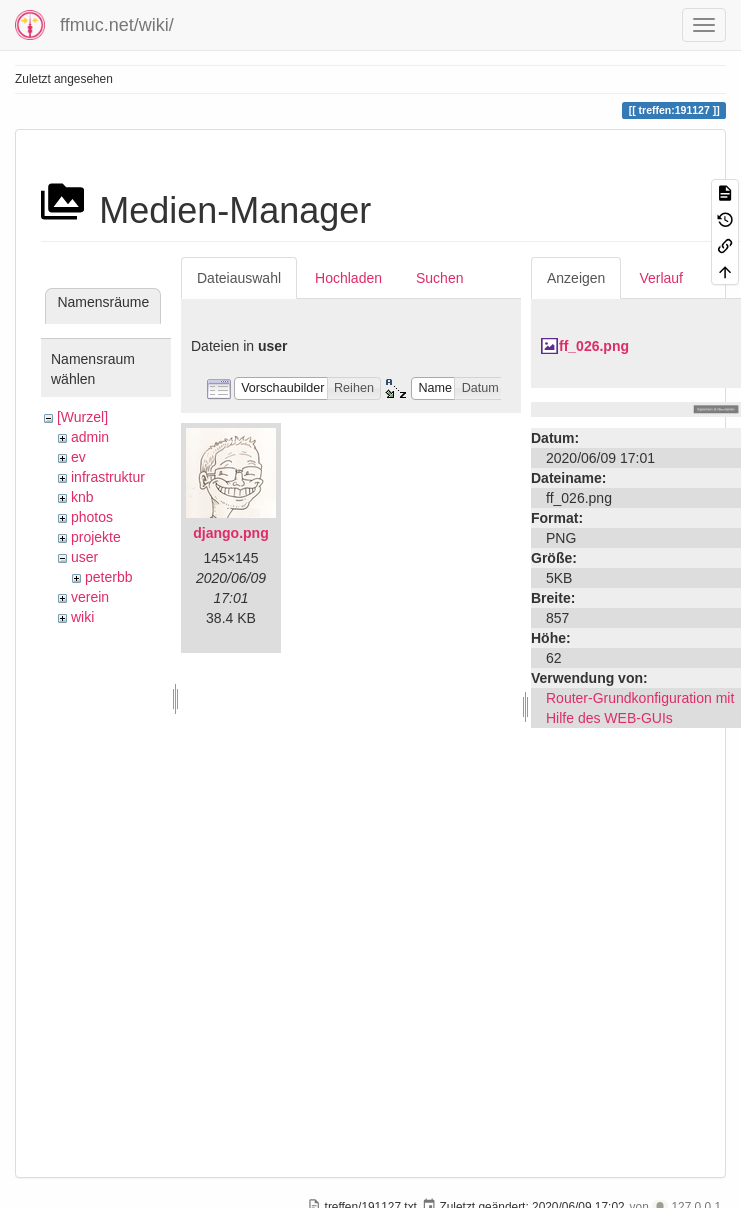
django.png (230, 533)
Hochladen (348, 278)
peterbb (108, 577)
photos (92, 517)
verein (90, 597)
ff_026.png (594, 346)
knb (82, 497)
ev (78, 457)
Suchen (439, 278)
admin (90, 437)
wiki (82, 617)
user (84, 557)
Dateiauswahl (239, 278)
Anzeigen (576, 278)
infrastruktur (108, 477)
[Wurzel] (82, 417)
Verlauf (661, 278)
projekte (96, 537)
